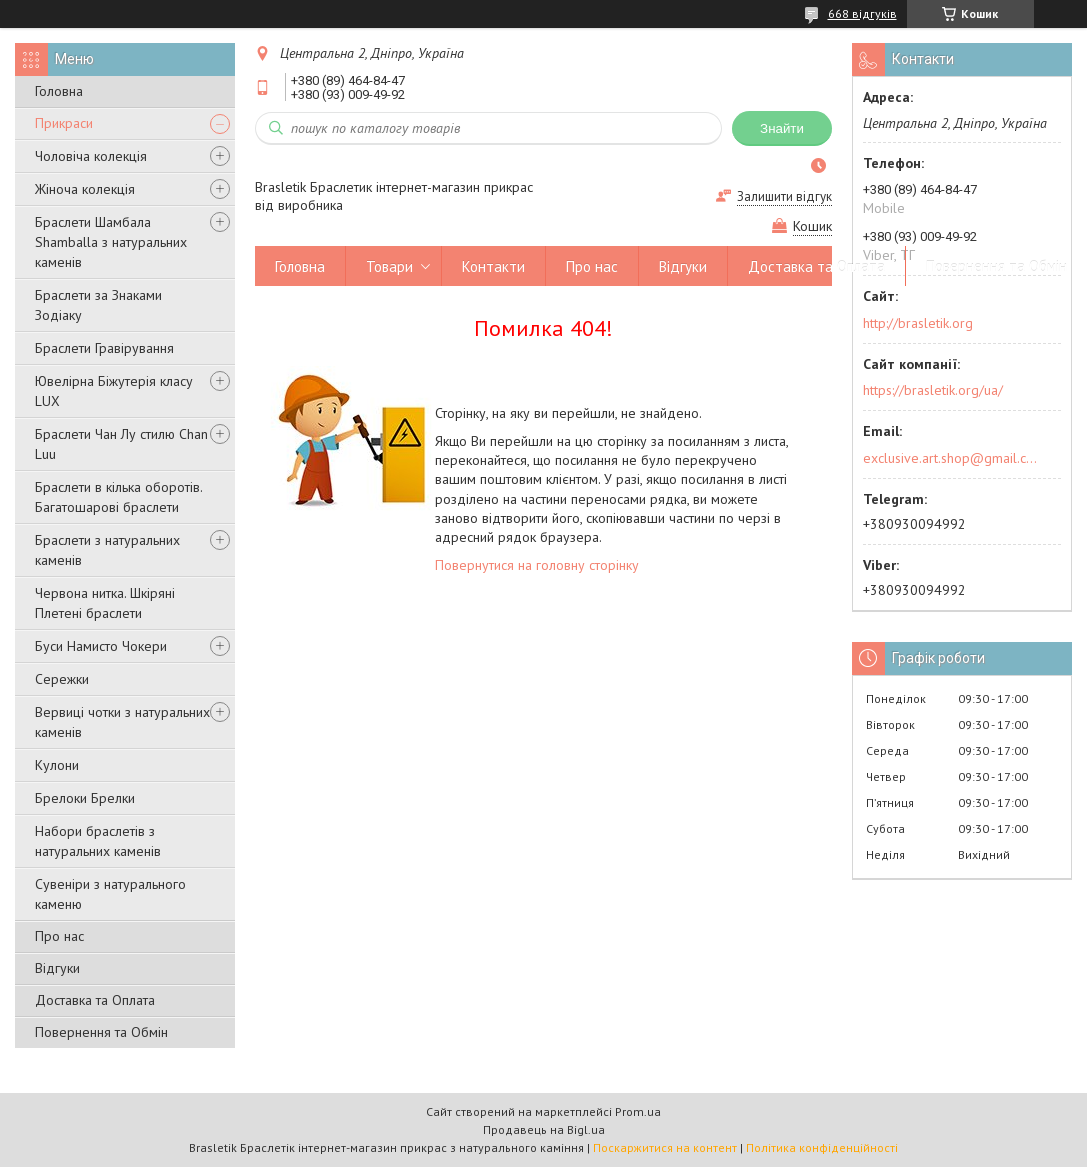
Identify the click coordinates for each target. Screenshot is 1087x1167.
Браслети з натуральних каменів (107, 550)
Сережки (62, 679)
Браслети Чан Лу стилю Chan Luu (121, 444)
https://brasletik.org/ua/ (933, 390)
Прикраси (64, 123)
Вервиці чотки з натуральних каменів (122, 722)
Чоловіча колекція (91, 156)
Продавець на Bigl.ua (544, 1129)
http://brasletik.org (918, 323)
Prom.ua (638, 1111)
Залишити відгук (784, 196)
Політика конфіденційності (822, 1147)
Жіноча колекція (85, 189)
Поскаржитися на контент (665, 1147)
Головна (59, 91)
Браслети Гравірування (104, 348)
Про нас (59, 936)
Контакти (493, 266)
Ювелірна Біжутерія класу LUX (114, 391)
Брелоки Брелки (85, 798)
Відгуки (57, 968)
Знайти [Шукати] (782, 128)
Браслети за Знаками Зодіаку (98, 305)
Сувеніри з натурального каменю (110, 894)
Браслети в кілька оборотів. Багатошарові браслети (118, 497)
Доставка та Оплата (95, 1000)
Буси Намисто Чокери (101, 646)
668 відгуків (862, 13)
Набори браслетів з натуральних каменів (98, 841)
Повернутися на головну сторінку (537, 565)
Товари (389, 266)
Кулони (57, 765)
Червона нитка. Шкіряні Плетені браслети (105, 603)
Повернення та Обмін (101, 1032)
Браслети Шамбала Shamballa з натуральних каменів (111, 242)
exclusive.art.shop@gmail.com (950, 458)
